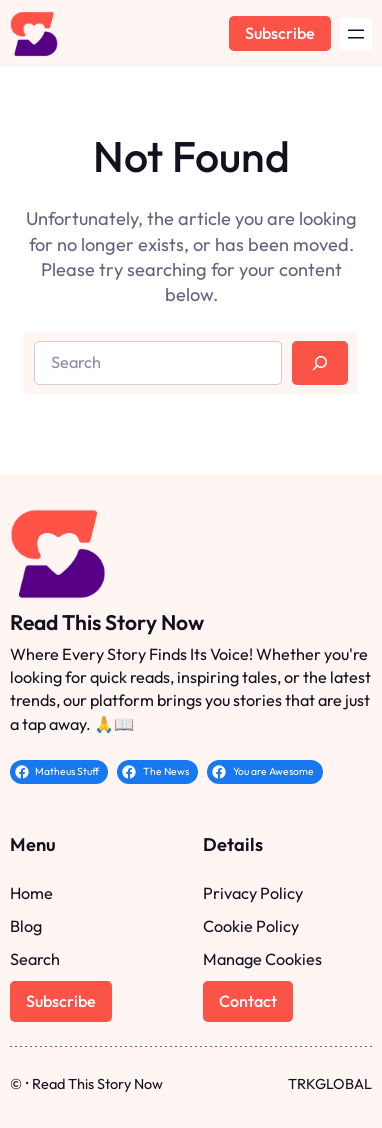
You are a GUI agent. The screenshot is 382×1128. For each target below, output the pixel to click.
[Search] (320, 363)
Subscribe (280, 33)
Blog (26, 926)
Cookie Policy (251, 926)
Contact (248, 1001)
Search (35, 959)
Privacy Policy (253, 893)
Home (31, 893)
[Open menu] (356, 34)
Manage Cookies (262, 959)
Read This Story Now (107, 622)
